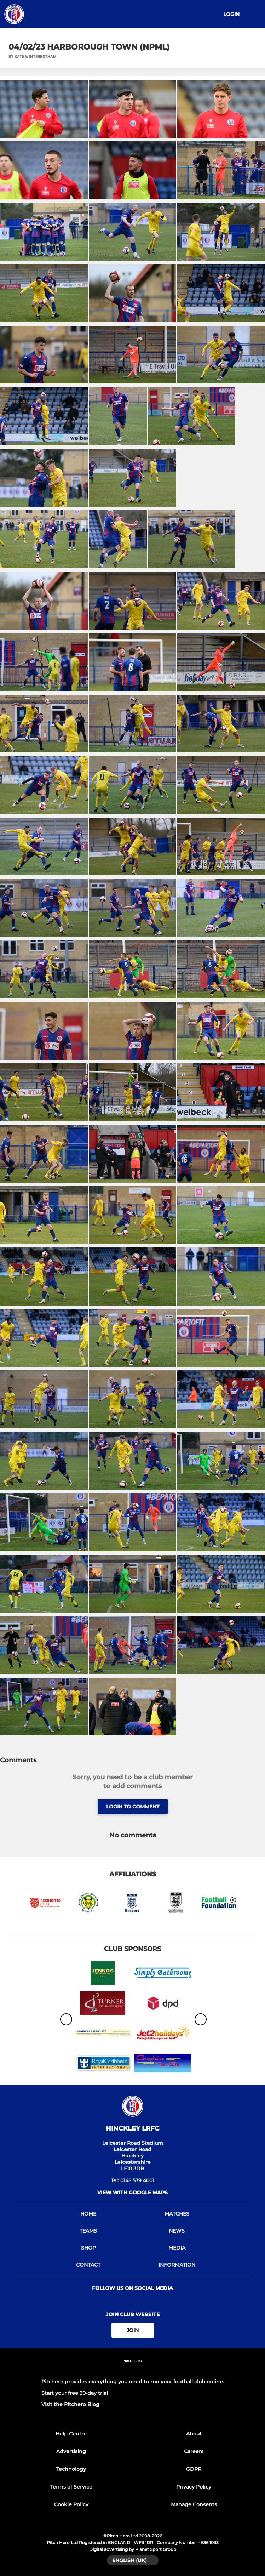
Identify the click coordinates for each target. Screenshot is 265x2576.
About (194, 2433)
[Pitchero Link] (132, 2370)
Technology (71, 2469)
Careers (193, 2451)
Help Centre (71, 2433)
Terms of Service (71, 2487)
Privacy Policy (193, 2487)
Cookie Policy (71, 2504)
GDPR (193, 2469)
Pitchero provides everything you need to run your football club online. (132, 2381)
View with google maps (132, 2192)
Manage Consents (194, 2504)
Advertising (71, 2451)
